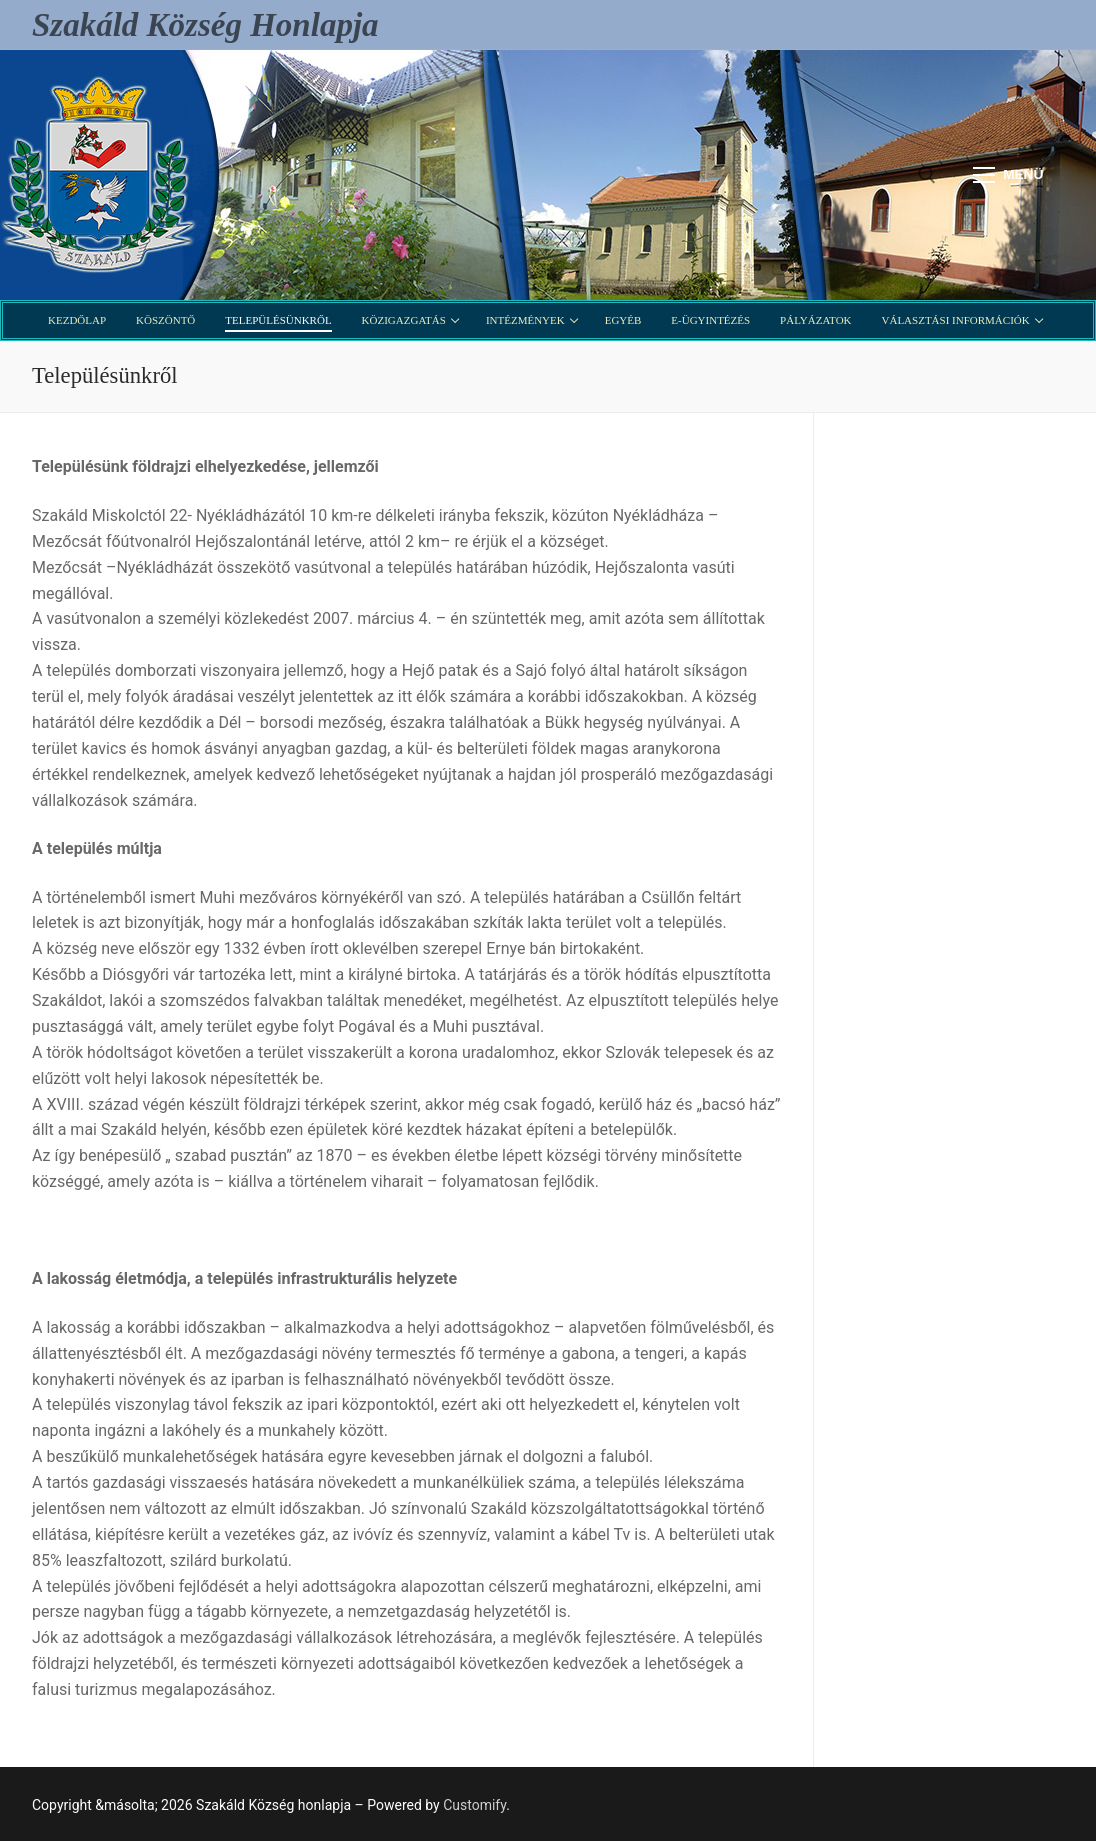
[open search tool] (927, 175)
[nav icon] (1008, 175)
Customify (474, 1805)
